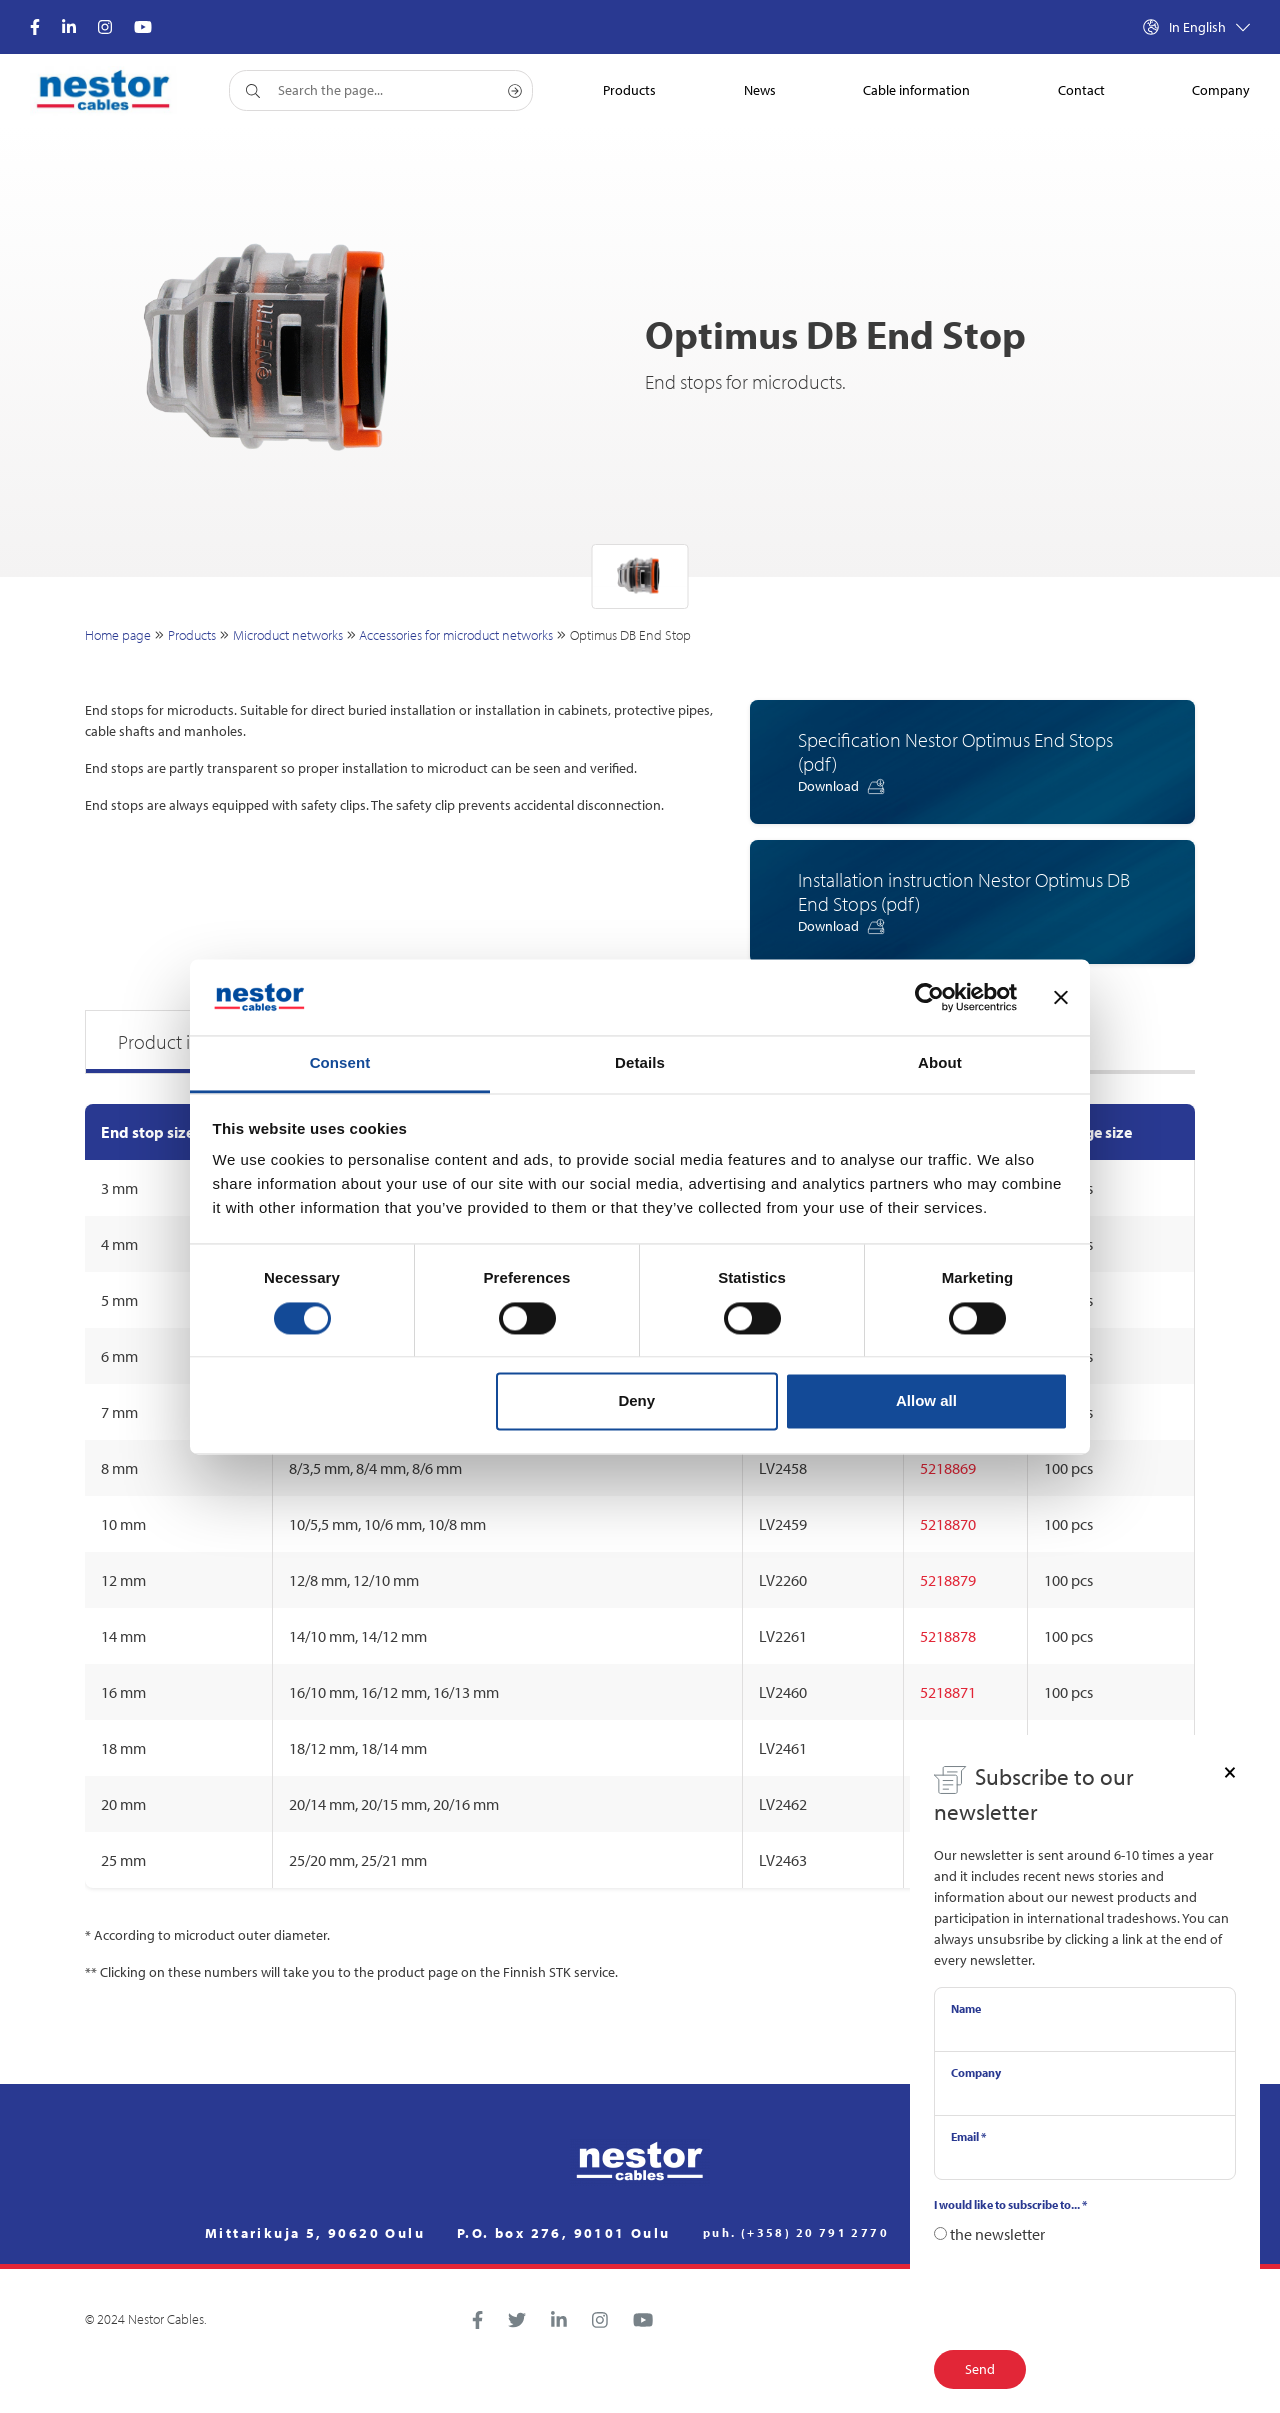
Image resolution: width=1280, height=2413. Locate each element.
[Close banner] (1061, 997)
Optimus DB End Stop (630, 635)
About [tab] (940, 1063)
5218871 (948, 1692)
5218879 (948, 1580)
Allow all (926, 1401)
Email (968, 2136)
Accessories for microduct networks (456, 635)
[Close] (1230, 1771)
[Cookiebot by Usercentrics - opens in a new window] (929, 997)
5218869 (948, 1468)
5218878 (948, 1636)
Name (966, 2008)
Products (192, 635)
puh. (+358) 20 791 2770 (796, 2233)
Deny (636, 1401)
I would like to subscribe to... (1010, 2204)
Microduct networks (288, 635)
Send (980, 2369)
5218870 (948, 1524)
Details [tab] (640, 1063)
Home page (118, 635)
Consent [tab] (340, 1063)
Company (976, 2072)
